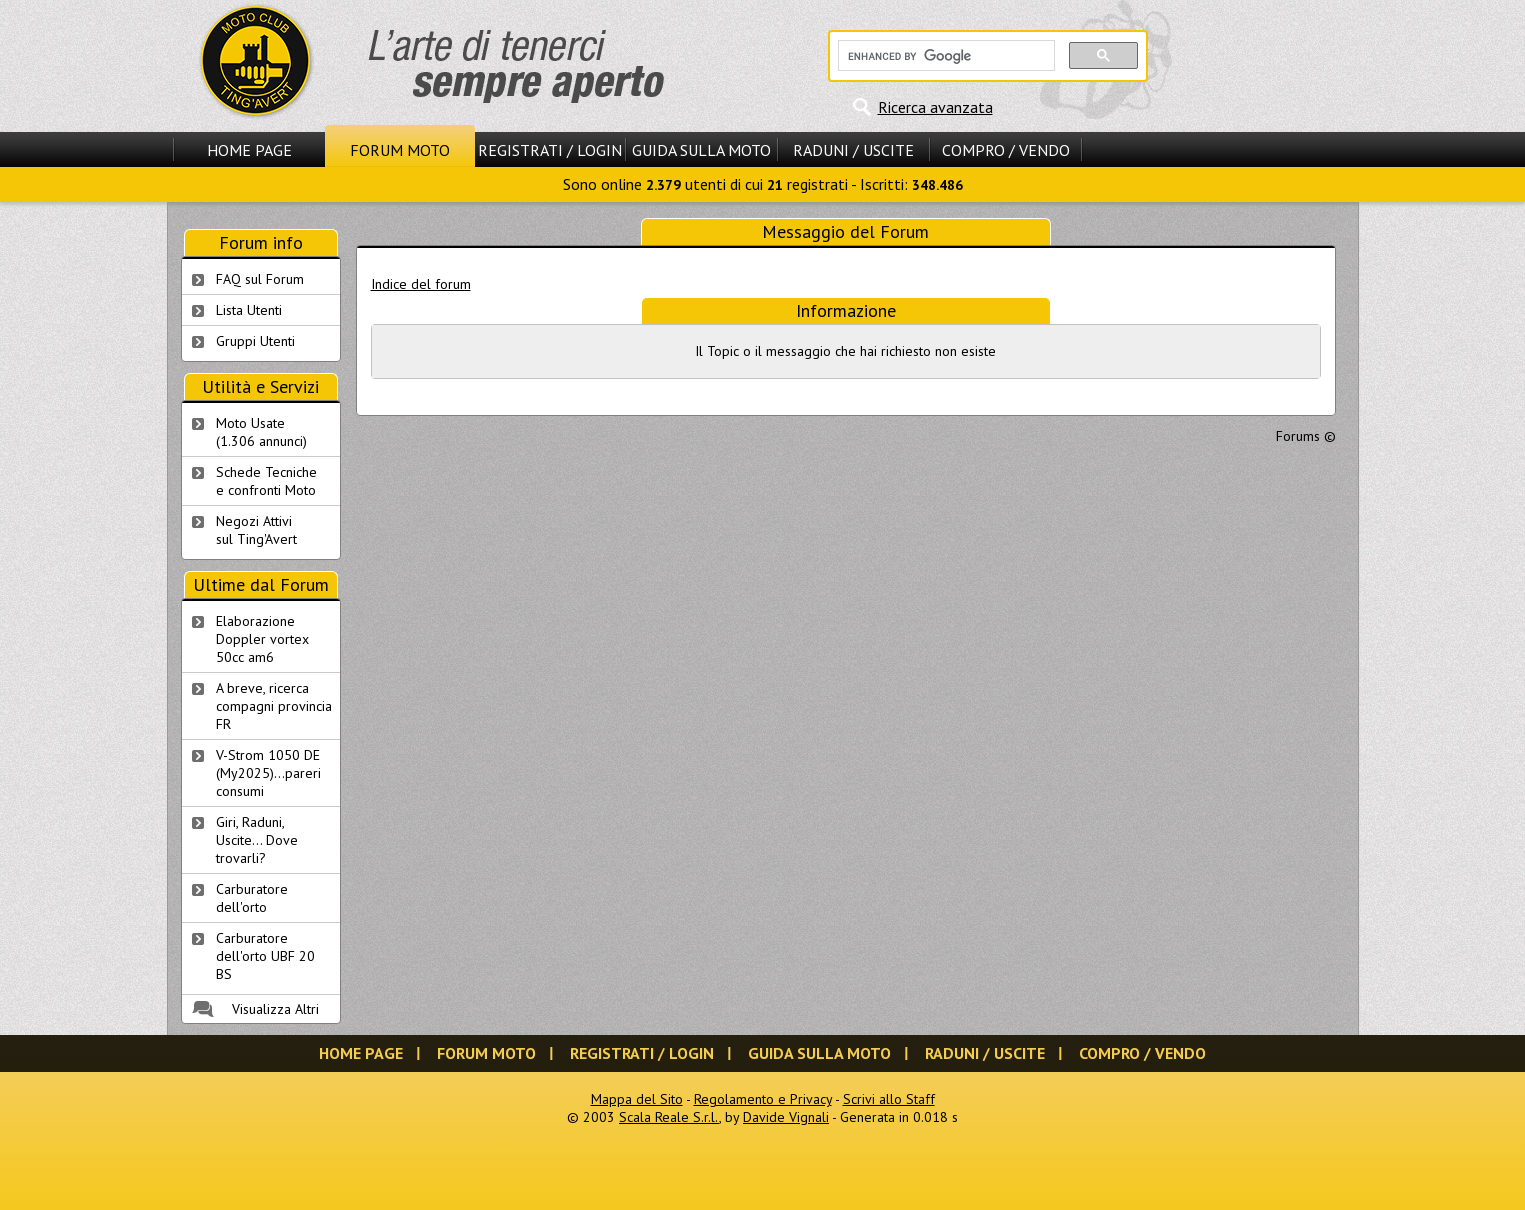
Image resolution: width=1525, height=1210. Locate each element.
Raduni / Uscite (853, 150)
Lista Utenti (249, 310)
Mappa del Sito (637, 1099)
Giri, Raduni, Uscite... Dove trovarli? (257, 840)
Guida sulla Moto (701, 150)
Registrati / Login (550, 150)
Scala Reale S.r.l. (669, 1117)
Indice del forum (421, 284)
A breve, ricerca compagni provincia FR (274, 706)
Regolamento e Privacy (763, 1099)
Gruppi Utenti (255, 341)
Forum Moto (400, 150)
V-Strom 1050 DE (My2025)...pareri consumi (268, 773)
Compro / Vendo (1006, 150)
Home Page (249, 150)
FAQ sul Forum (260, 279)
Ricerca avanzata (935, 107)
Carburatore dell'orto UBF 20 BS (265, 956)
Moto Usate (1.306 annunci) (261, 432)
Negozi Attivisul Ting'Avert (256, 530)
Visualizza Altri (275, 1009)
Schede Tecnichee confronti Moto (266, 481)
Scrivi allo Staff (889, 1099)
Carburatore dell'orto (252, 898)
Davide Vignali (786, 1117)
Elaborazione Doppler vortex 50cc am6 (262, 639)
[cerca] (944, 56)
